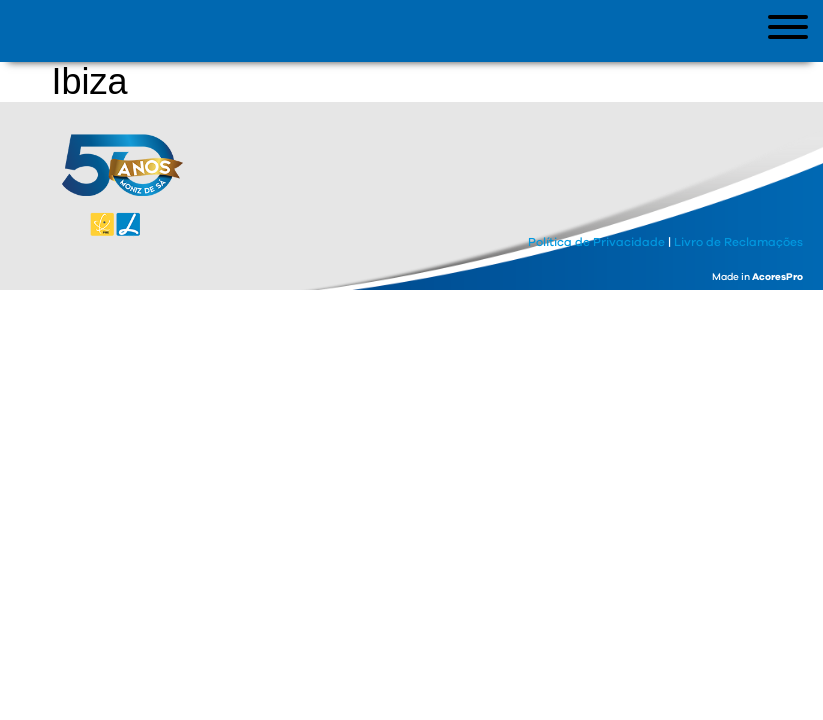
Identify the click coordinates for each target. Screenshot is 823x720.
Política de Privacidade (596, 242)
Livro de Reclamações (738, 242)
